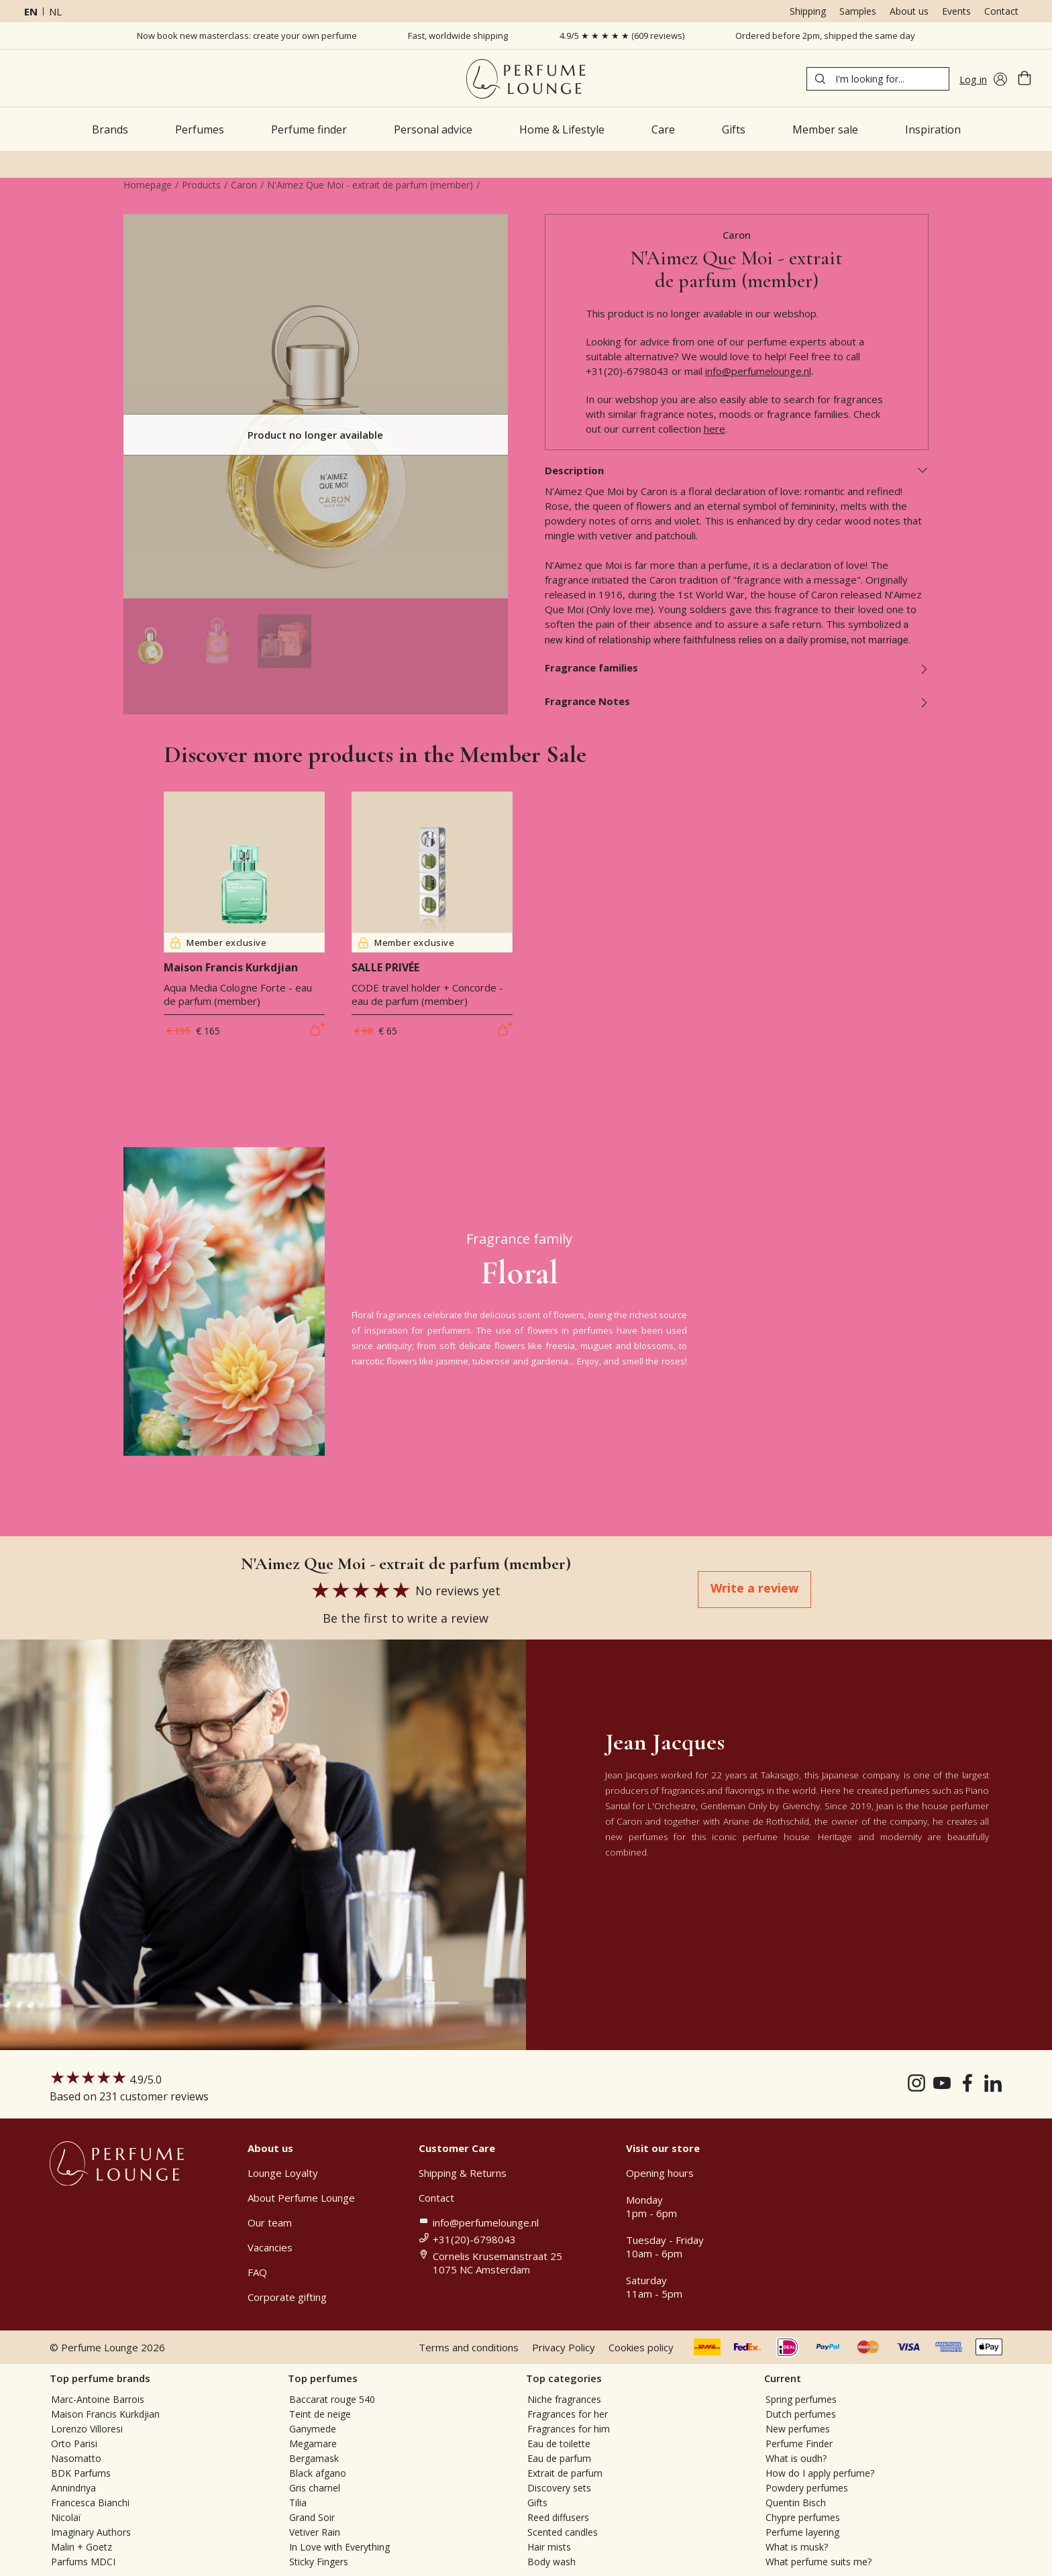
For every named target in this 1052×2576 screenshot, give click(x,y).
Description (737, 470)
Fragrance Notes (737, 701)
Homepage (147, 184)
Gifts (537, 2502)
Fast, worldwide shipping (458, 36)
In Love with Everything (339, 2546)
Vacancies (270, 2247)
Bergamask (314, 2458)
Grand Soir (312, 2517)
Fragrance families (737, 667)
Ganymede (312, 2428)
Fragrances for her (567, 2414)
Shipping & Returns (463, 2173)
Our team (270, 2222)
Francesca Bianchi (90, 2502)
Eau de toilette (558, 2443)
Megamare (313, 2443)
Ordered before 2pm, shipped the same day (825, 36)
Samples (857, 11)
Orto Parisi (74, 2443)
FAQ (257, 2272)
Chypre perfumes (803, 2517)
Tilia (298, 2502)
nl (55, 11)
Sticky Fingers (318, 2561)
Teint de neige (320, 2414)
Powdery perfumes (807, 2487)
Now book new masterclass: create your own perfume (247, 36)
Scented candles (562, 2532)
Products (201, 184)
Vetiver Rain (314, 2532)
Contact (1001, 11)
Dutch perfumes (801, 2414)
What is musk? (797, 2546)
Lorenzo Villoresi (87, 2428)
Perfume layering (802, 2532)
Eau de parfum (559, 2458)
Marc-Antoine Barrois (97, 2399)
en (31, 11)
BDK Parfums (81, 2473)
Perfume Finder (799, 2443)
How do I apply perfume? (820, 2473)
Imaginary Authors (91, 2532)
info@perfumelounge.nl (758, 371)
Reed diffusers (558, 2517)
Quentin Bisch (796, 2502)
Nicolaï (66, 2517)
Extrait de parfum (564, 2473)
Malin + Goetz (81, 2546)
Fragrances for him (568, 2428)
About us (909, 11)
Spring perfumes (801, 2399)
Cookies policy (641, 2347)
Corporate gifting (287, 2297)
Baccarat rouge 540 (332, 2399)
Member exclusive (218, 942)
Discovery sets (559, 2487)
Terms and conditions (469, 2347)
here (714, 428)
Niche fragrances (564, 2399)
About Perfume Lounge (301, 2197)
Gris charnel (314, 2487)
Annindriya (73, 2487)
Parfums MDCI (83, 2561)
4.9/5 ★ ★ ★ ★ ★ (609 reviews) (622, 36)
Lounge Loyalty (283, 2173)
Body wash (551, 2561)
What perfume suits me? (819, 2561)
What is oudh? (796, 2458)
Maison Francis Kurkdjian (105, 2414)
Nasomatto (76, 2458)
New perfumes (798, 2428)
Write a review (754, 1588)
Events (956, 11)
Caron (244, 184)
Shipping (808, 11)
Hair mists (549, 2546)
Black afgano (317, 2473)
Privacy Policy (563, 2347)
